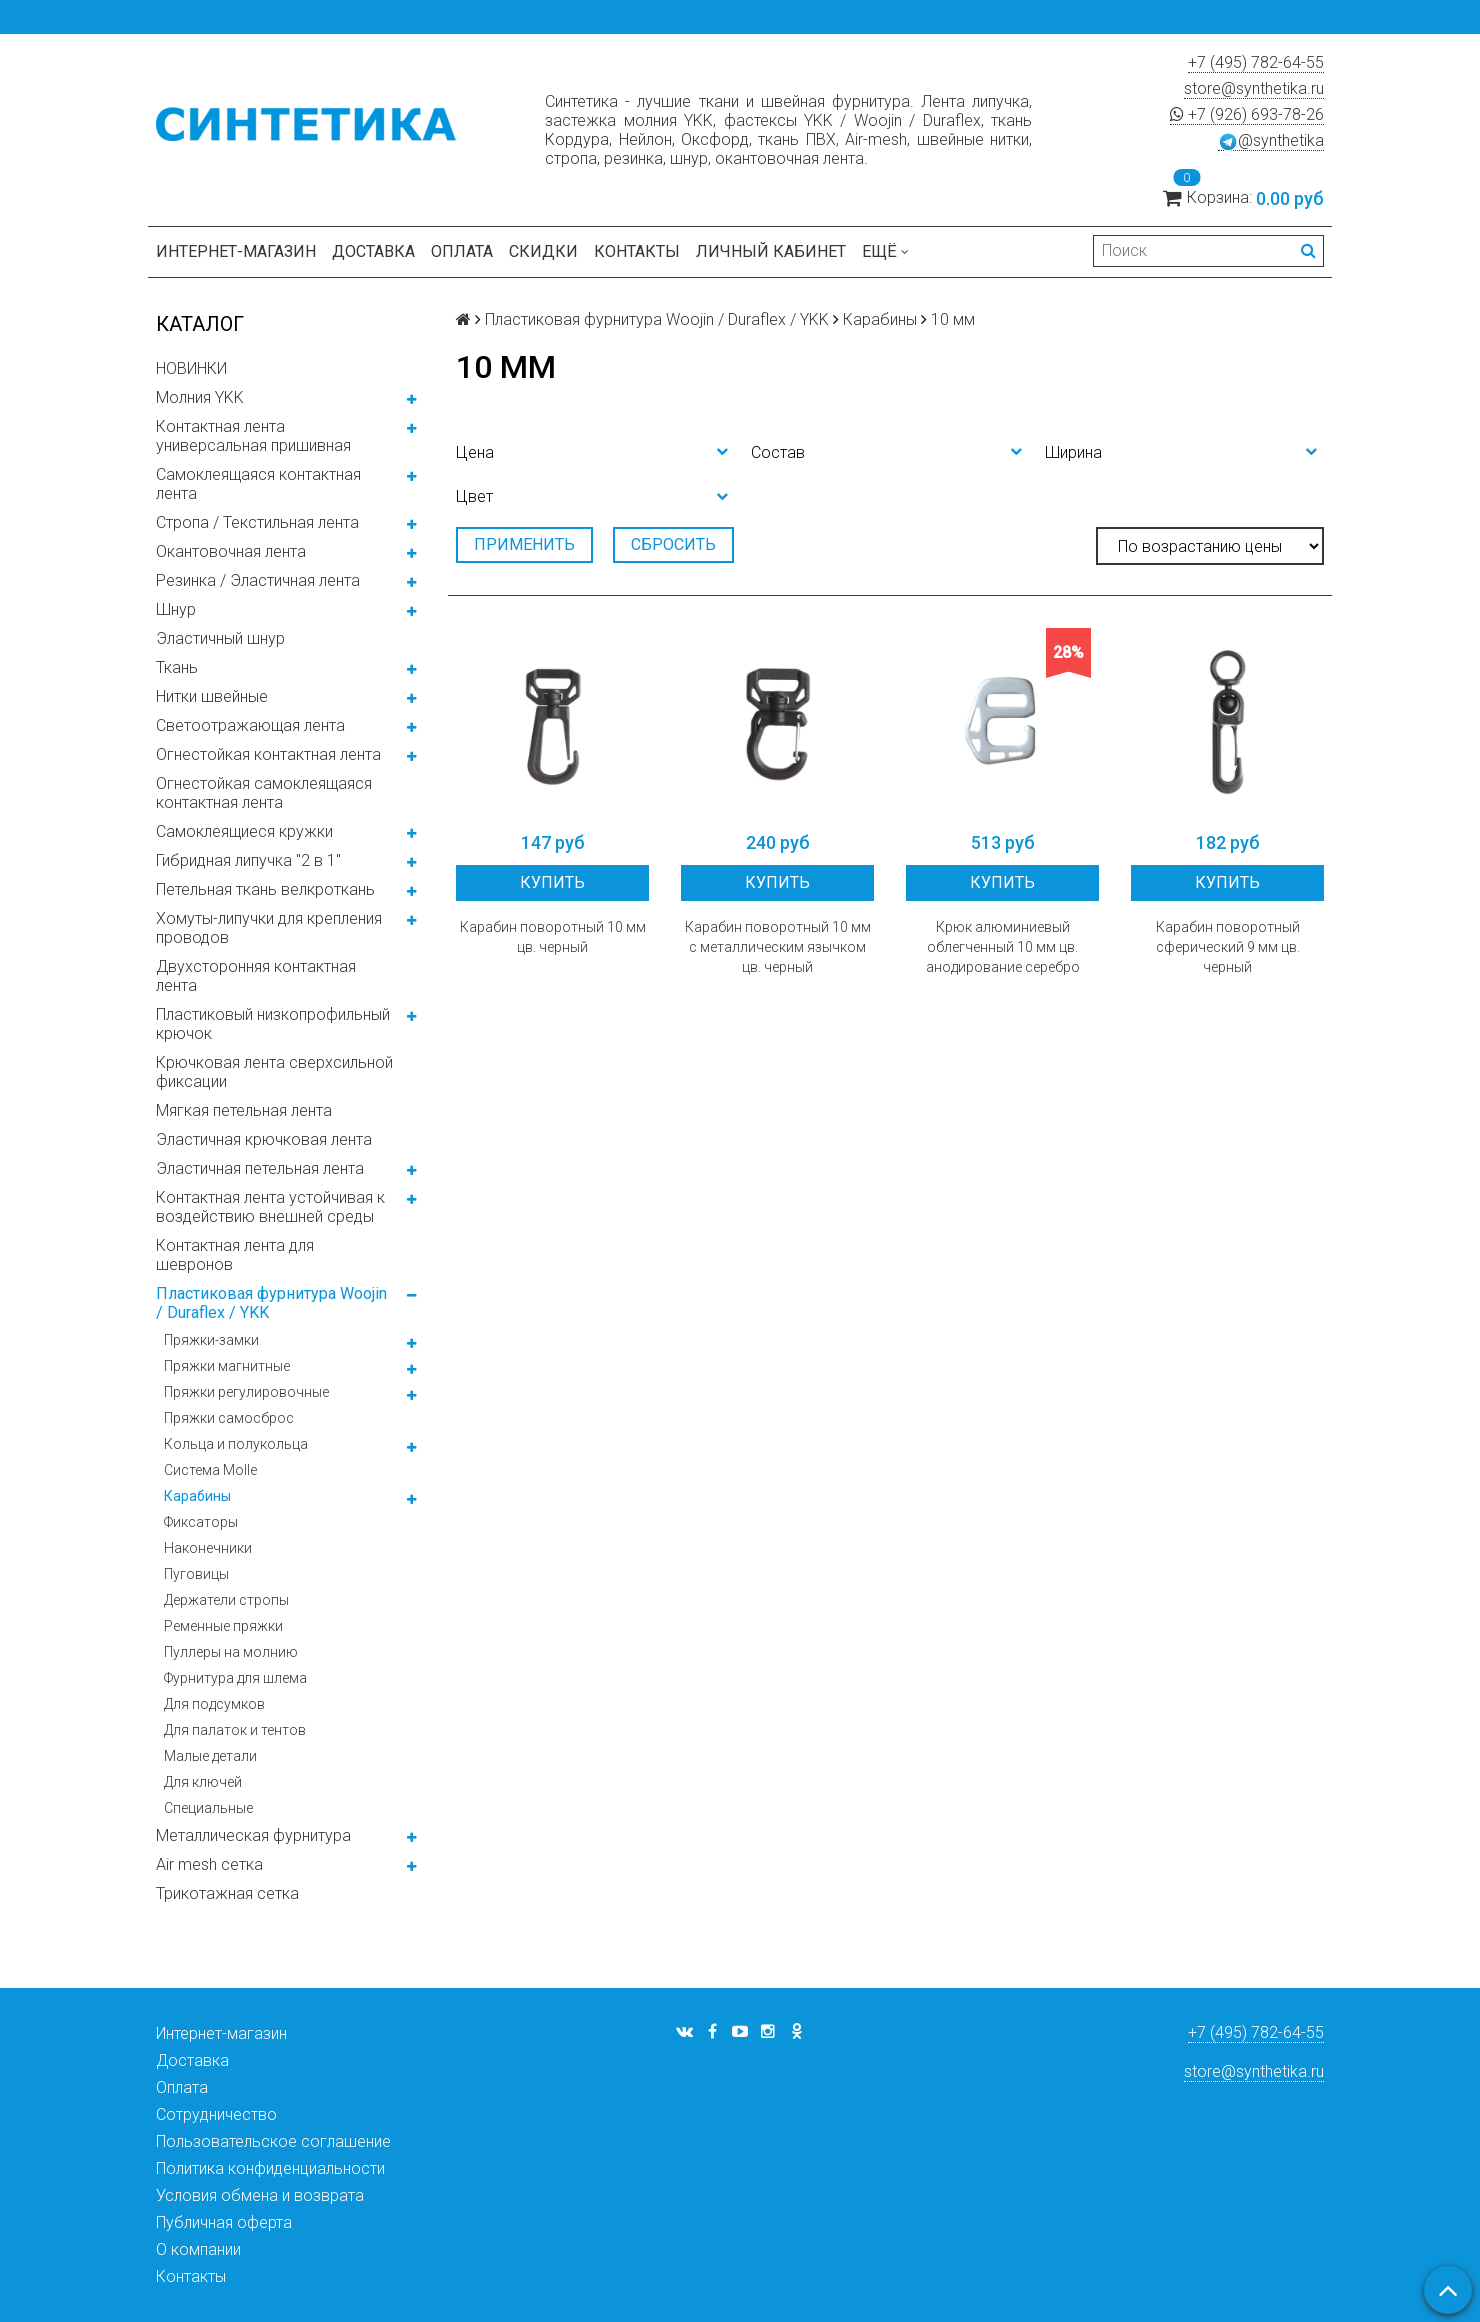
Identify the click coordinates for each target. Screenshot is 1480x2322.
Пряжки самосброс (229, 1418)
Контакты (637, 251)
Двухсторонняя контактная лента (256, 976)
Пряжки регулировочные (246, 1392)
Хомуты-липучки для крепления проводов (269, 928)
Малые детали (210, 1756)
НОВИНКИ (191, 368)
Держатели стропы (226, 1600)
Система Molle (210, 1470)
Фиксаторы (201, 1522)
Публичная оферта (224, 2222)
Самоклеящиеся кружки (244, 831)
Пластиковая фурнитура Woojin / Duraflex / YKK (271, 1303)
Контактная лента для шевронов (235, 1255)
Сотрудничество (216, 2114)
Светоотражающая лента (250, 725)
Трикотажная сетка (227, 1893)
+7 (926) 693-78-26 (1247, 114)
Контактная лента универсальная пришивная (253, 436)
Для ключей (203, 1782)
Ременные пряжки (223, 1626)
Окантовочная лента (231, 551)
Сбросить (673, 544)
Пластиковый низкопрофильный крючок (273, 1024)
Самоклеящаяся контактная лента (258, 484)
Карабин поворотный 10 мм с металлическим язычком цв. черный (778, 947)
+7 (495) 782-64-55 (1256, 62)
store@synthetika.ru (1254, 88)
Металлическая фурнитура (253, 1835)
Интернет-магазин (236, 251)
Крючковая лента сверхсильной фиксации (274, 1072)
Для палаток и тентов (235, 1730)
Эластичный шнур (220, 638)
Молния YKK (200, 397)
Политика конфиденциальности (270, 2168)
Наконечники (208, 1548)
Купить (552, 882)
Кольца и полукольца (236, 1444)
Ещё (885, 251)
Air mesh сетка (209, 1864)
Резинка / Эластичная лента (258, 580)
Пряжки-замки (211, 1340)
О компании (198, 2249)
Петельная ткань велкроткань (265, 889)
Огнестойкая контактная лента (268, 754)
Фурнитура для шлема (235, 1678)
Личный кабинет (771, 251)
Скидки (543, 251)
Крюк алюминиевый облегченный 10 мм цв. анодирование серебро (1003, 947)
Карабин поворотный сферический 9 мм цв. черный (1228, 947)
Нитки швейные (212, 696)
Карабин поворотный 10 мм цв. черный (553, 937)
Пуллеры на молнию (231, 1652)
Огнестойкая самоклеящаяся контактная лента (264, 793)
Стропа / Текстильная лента (257, 522)
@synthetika (1271, 141)
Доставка (373, 251)
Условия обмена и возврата (260, 2195)
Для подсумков (214, 1704)
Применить (524, 544)
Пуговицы (196, 1574)
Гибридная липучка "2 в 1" (248, 860)
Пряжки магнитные (227, 1366)
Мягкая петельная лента (244, 1110)
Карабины (197, 1496)
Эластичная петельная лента (260, 1168)
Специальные (208, 1808)
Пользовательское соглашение (273, 2141)
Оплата (462, 251)
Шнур (176, 609)
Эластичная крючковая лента (264, 1139)
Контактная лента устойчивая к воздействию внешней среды (270, 1207)
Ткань (177, 667)
